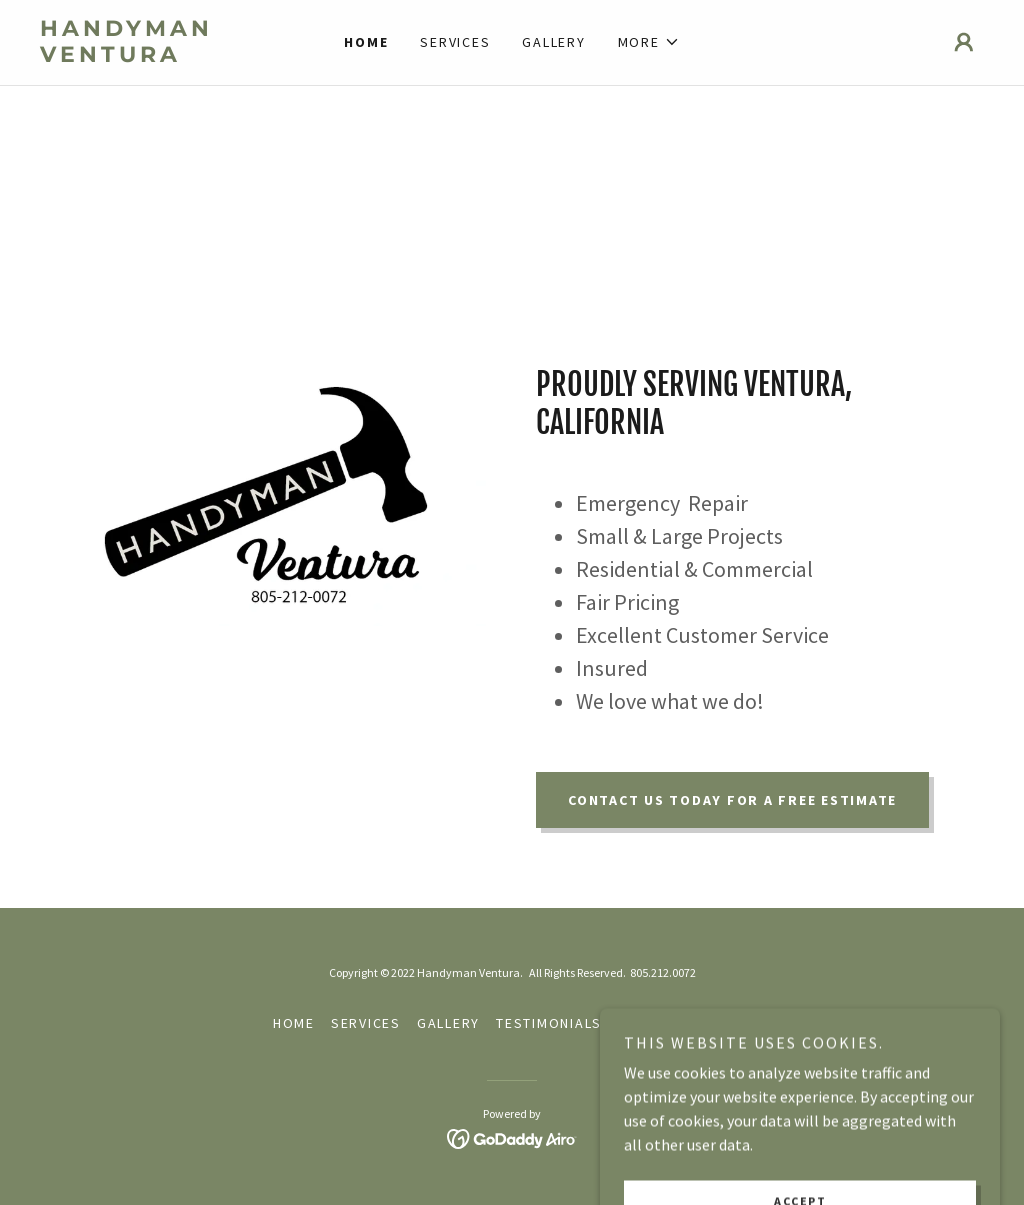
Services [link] (455, 42)
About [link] (726, 1023)
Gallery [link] (553, 42)
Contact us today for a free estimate (732, 800)
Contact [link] (651, 1023)
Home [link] (366, 42)
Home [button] (294, 1023)
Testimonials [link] (549, 1023)
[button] (649, 42)
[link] (158, 56)
